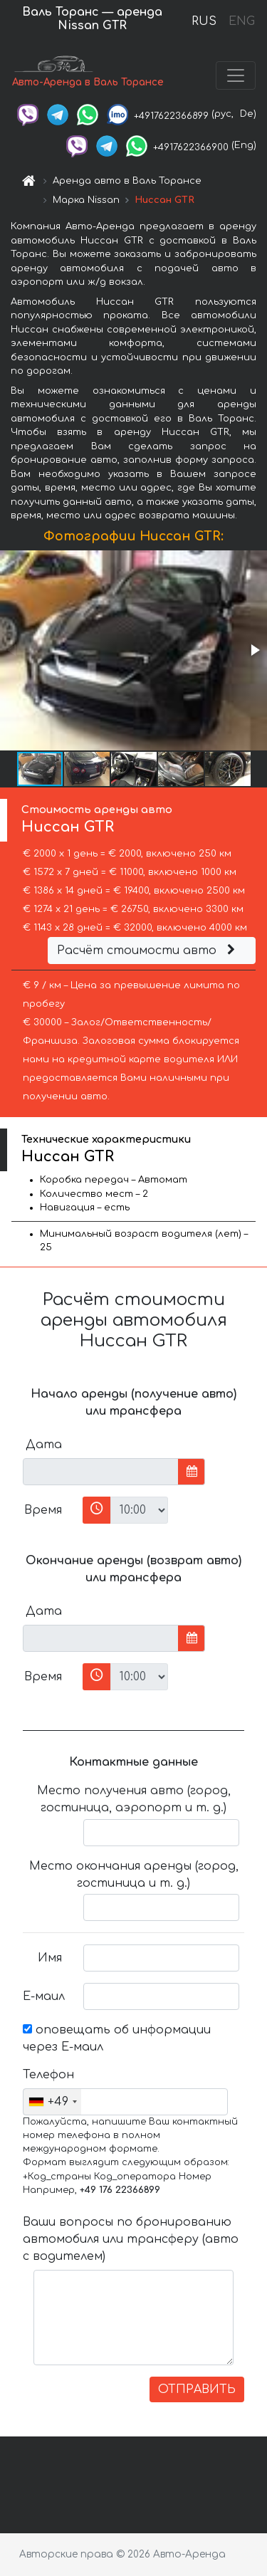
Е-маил (44, 1996)
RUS (204, 21)
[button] (254, 650)
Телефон (48, 2074)
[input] (101, 1471)
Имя (50, 1958)
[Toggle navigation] (236, 75)
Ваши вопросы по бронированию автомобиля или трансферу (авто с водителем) (131, 2239)
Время (43, 1510)
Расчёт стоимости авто (148, 950)
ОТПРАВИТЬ (197, 2389)
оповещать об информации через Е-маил (117, 2038)
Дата (44, 1444)
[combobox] (52, 2102)
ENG (241, 21)
